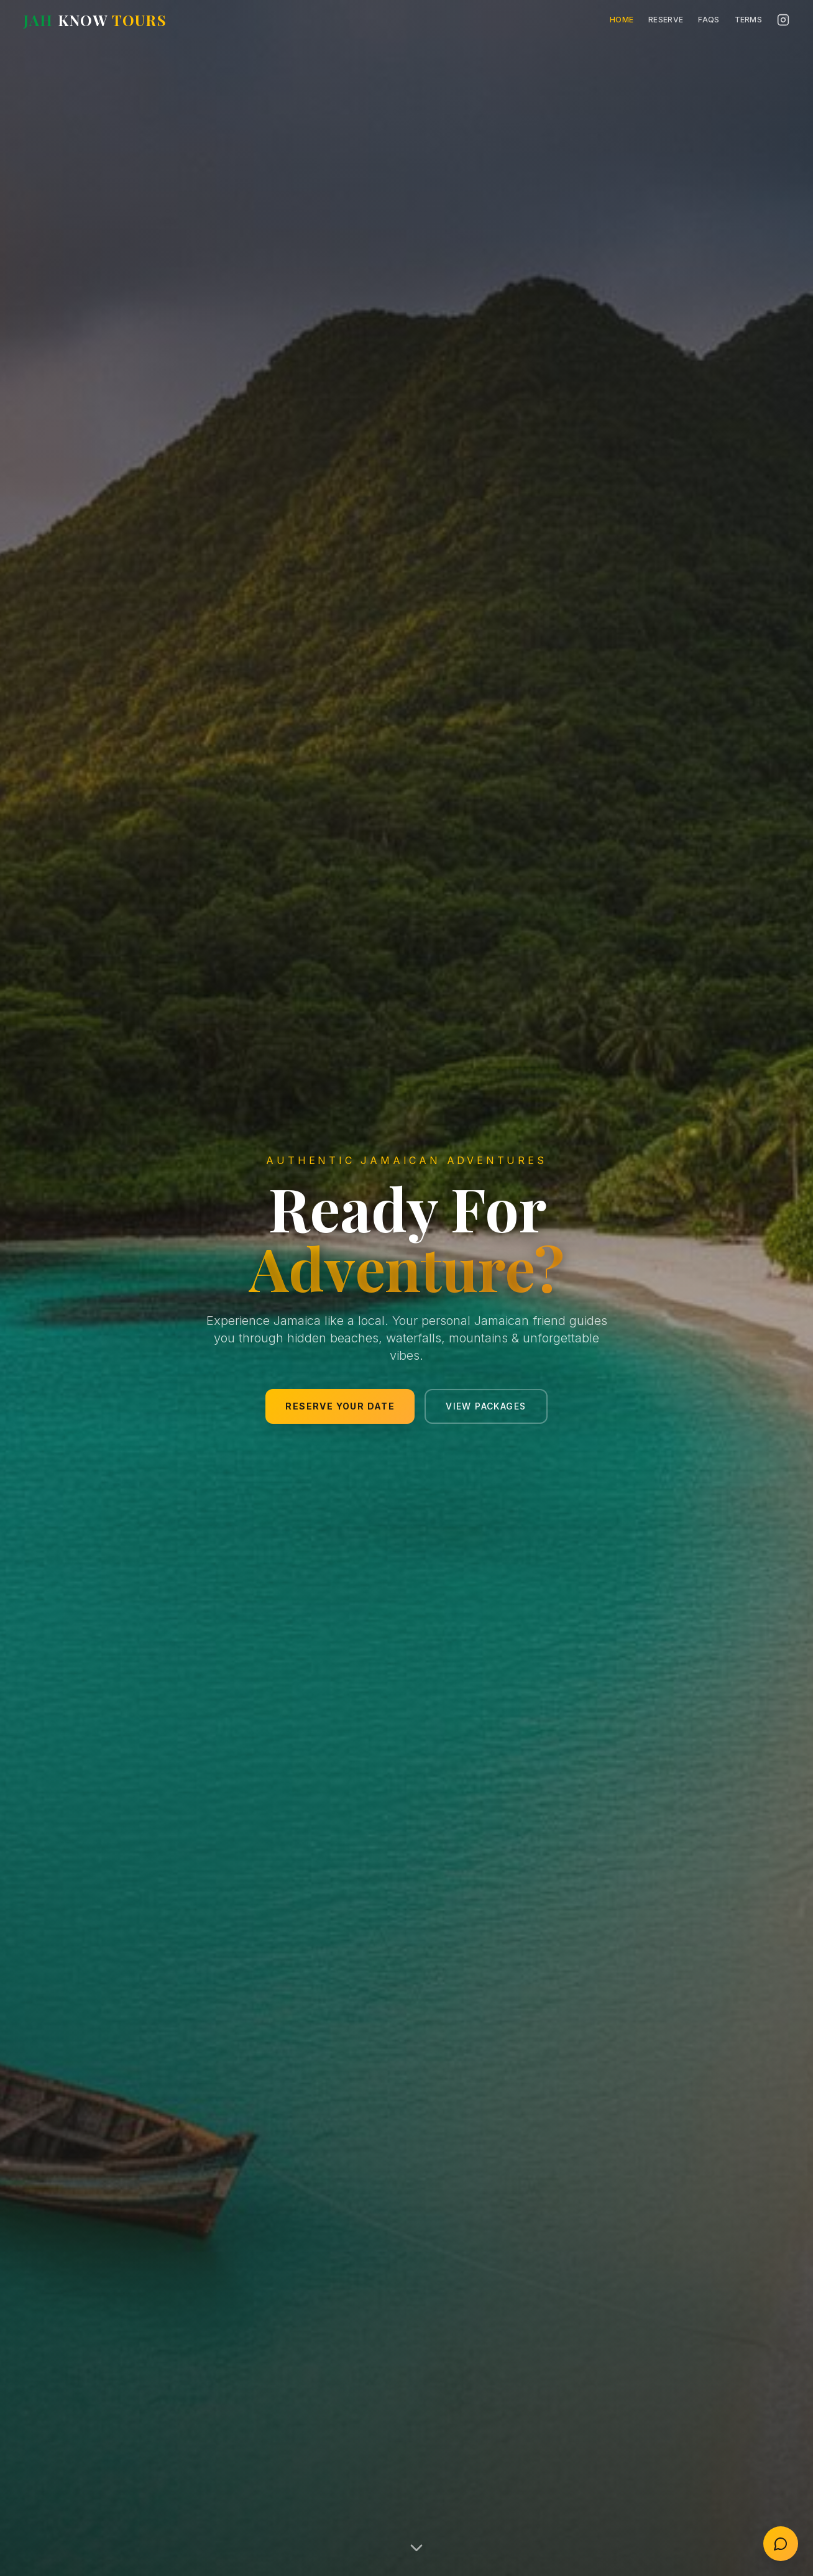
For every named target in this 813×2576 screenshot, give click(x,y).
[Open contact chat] (780, 2543)
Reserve (665, 19)
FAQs (708, 19)
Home (621, 19)
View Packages (486, 1406)
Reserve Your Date (340, 1406)
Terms (749, 19)
